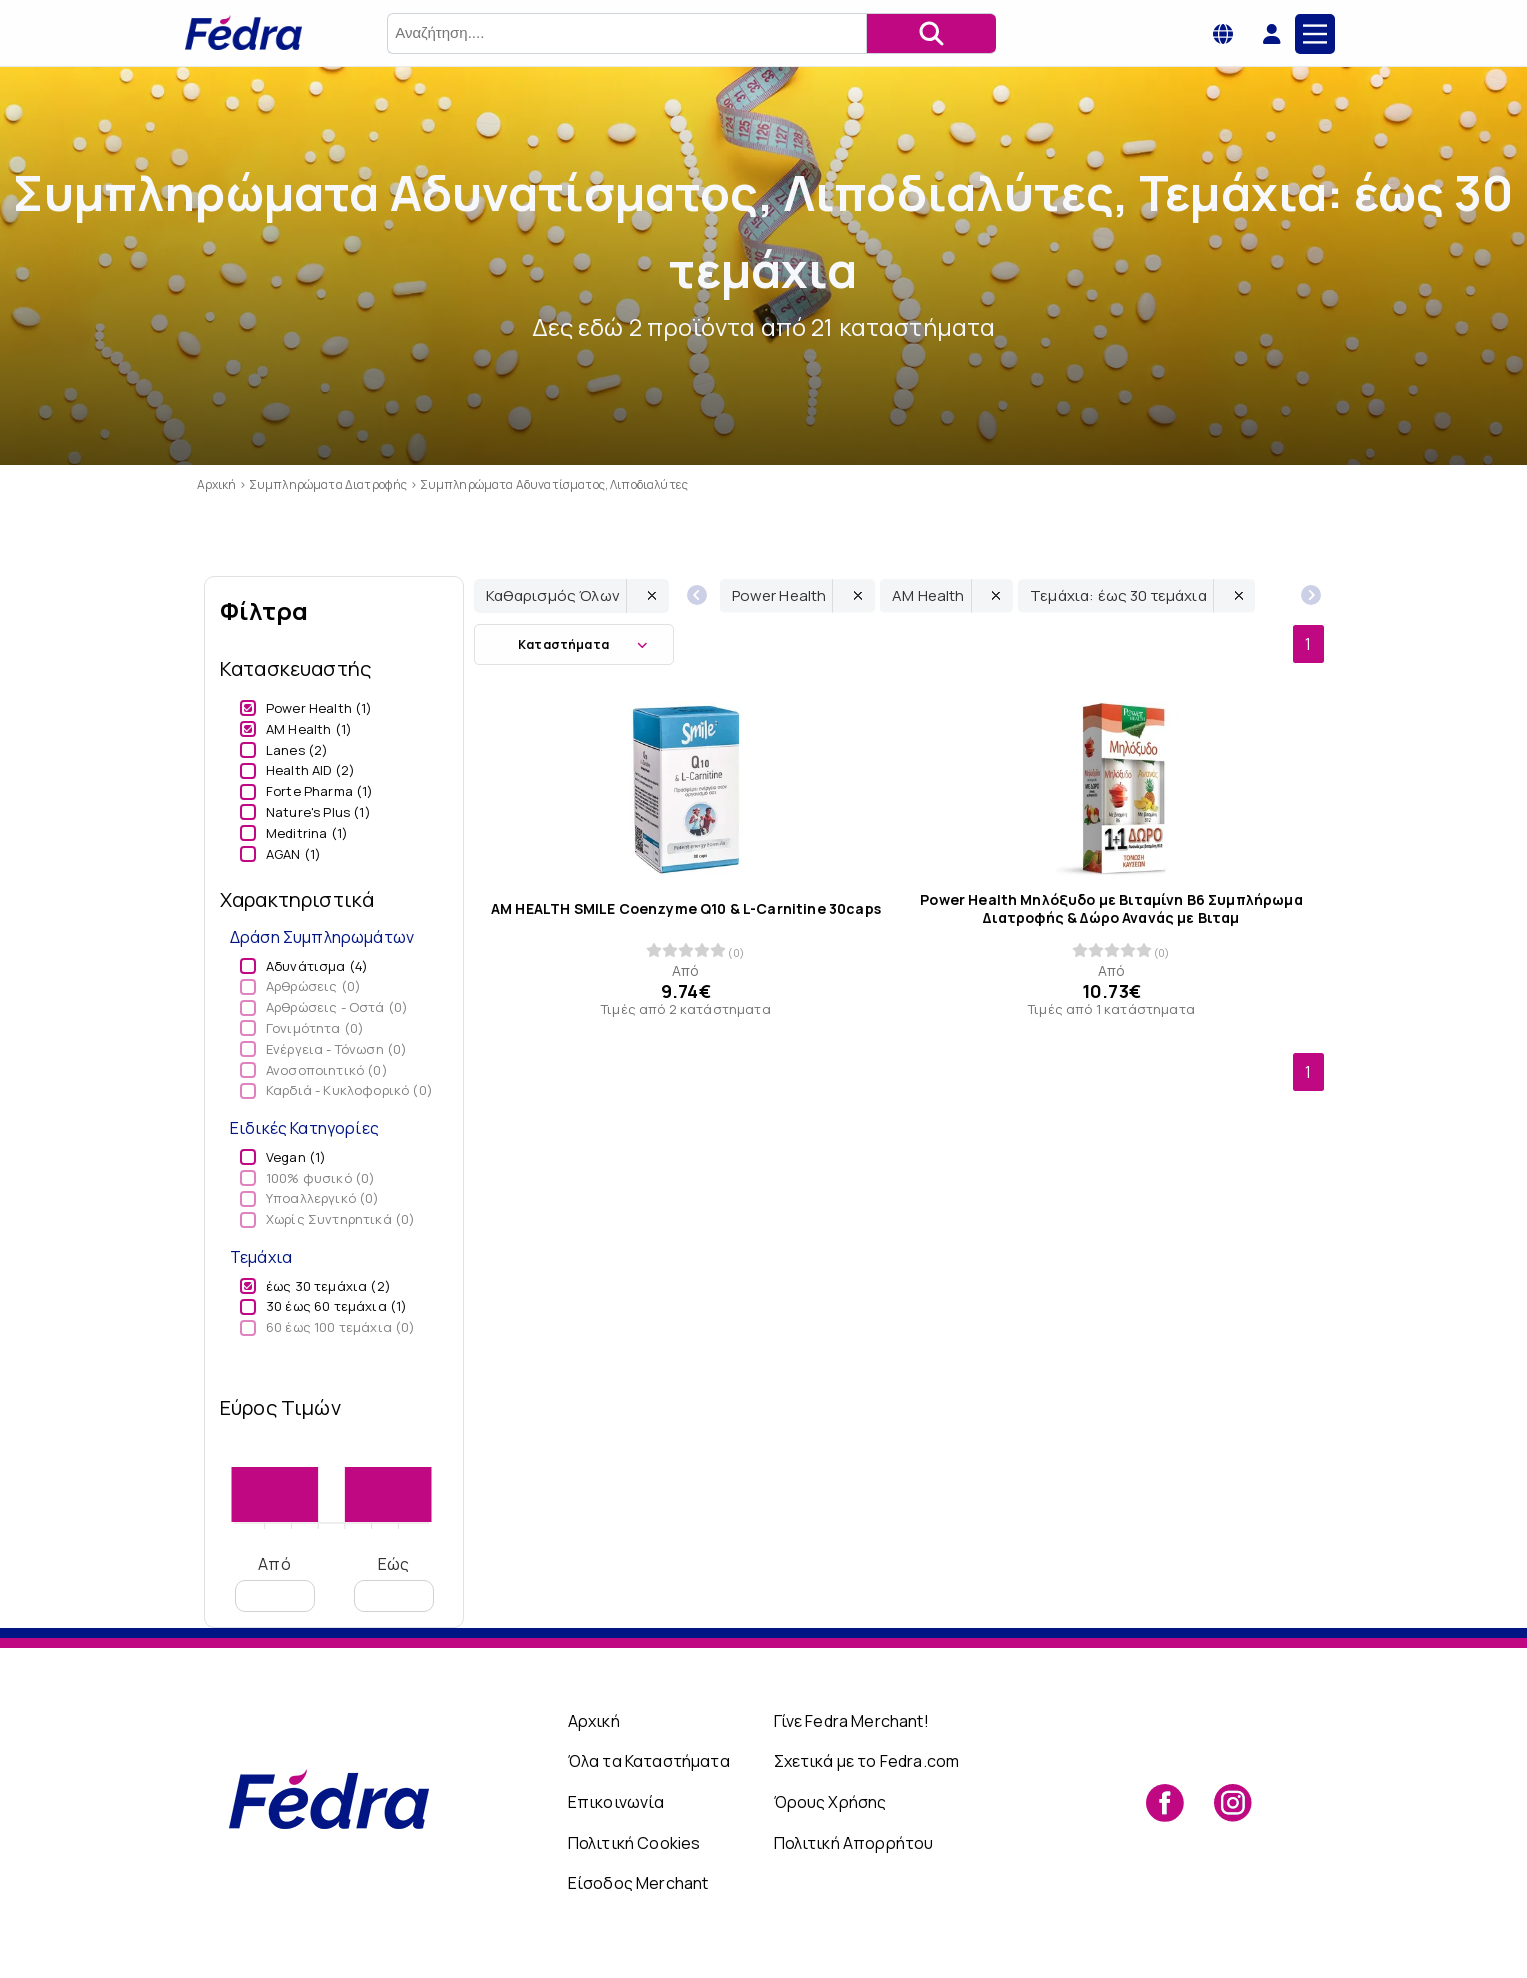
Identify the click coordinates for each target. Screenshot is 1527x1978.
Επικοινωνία (616, 1802)
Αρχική (594, 1721)
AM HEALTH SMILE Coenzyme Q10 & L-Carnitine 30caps (686, 909)
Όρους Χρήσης (830, 1802)
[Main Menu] (1315, 34)
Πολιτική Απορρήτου (854, 1843)
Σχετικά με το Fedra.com (867, 1761)
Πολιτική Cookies (634, 1843)
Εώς (393, 1582)
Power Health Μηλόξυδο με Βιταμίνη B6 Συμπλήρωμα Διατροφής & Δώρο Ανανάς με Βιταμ (1111, 909)
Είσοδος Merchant (638, 1883)
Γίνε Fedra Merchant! (851, 1721)
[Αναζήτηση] (931, 33)
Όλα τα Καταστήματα (649, 1761)
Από (274, 1582)
